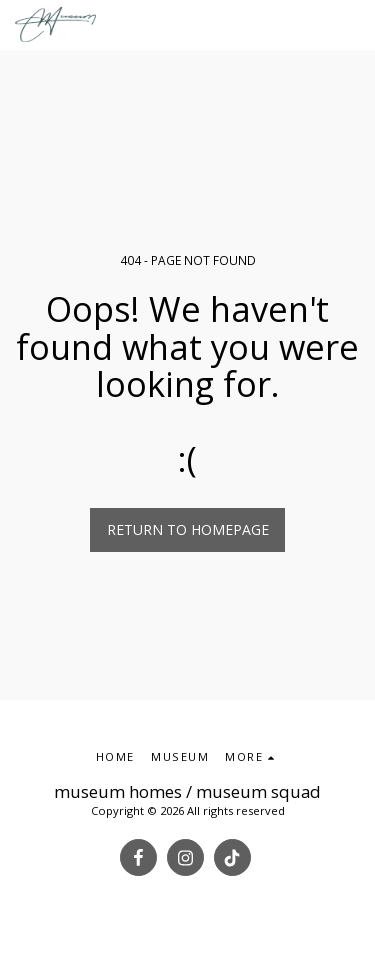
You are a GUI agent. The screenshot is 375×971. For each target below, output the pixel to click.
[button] (351, 24)
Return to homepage (188, 529)
